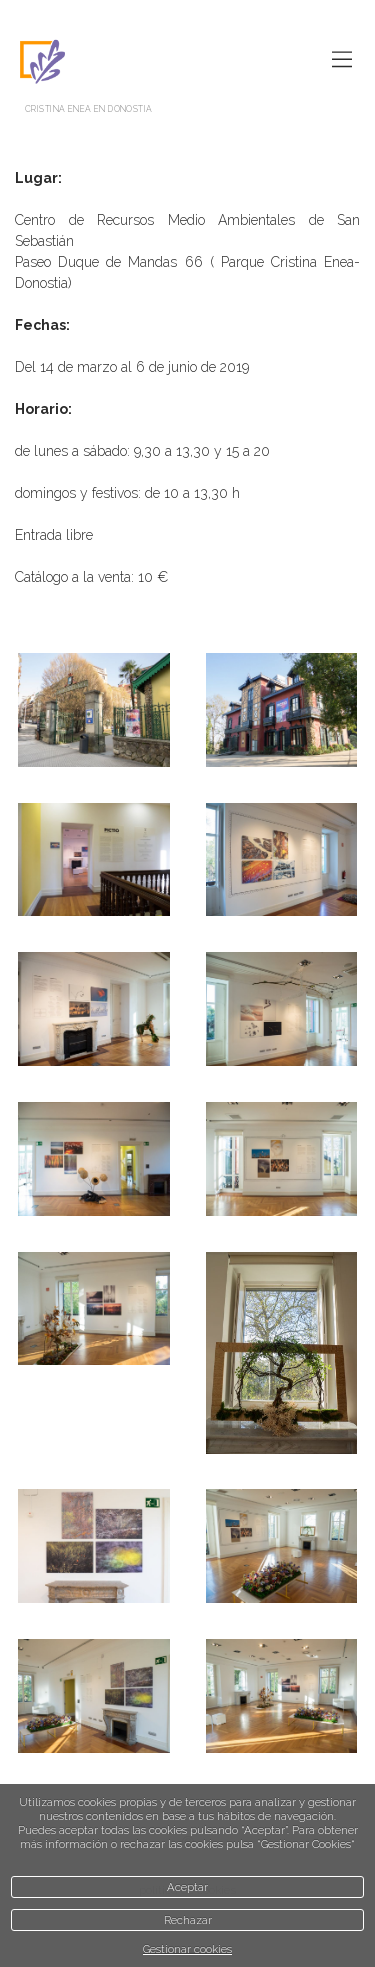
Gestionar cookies (187, 1949)
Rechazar (188, 1920)
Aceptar (187, 1887)
